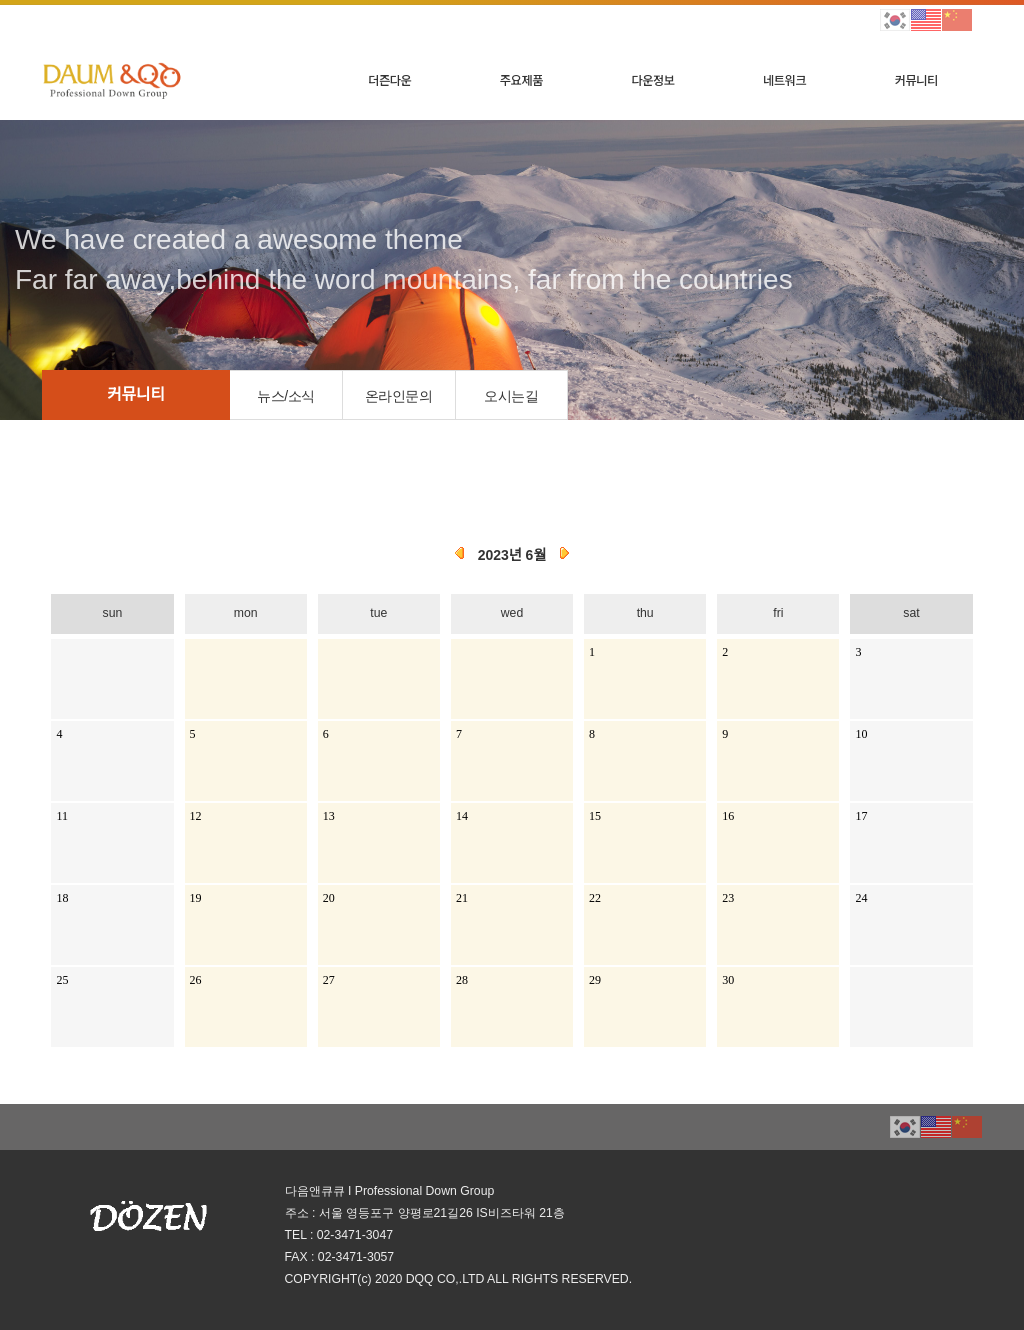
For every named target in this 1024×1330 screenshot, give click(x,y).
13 (329, 816)
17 (861, 816)
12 (196, 816)
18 (62, 898)
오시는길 (511, 396)
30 (728, 980)
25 (62, 980)
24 (861, 898)
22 (595, 898)
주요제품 (521, 80)
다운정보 (652, 80)
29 (595, 980)
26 (196, 980)
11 (62, 816)
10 (861, 734)
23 (728, 898)
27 (329, 980)
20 (329, 898)
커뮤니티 (916, 80)
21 (462, 898)
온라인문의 (399, 396)
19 (196, 898)
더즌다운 (389, 80)
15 (595, 816)
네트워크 (784, 80)
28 (462, 980)
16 (728, 816)
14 (462, 816)
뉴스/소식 (285, 396)
